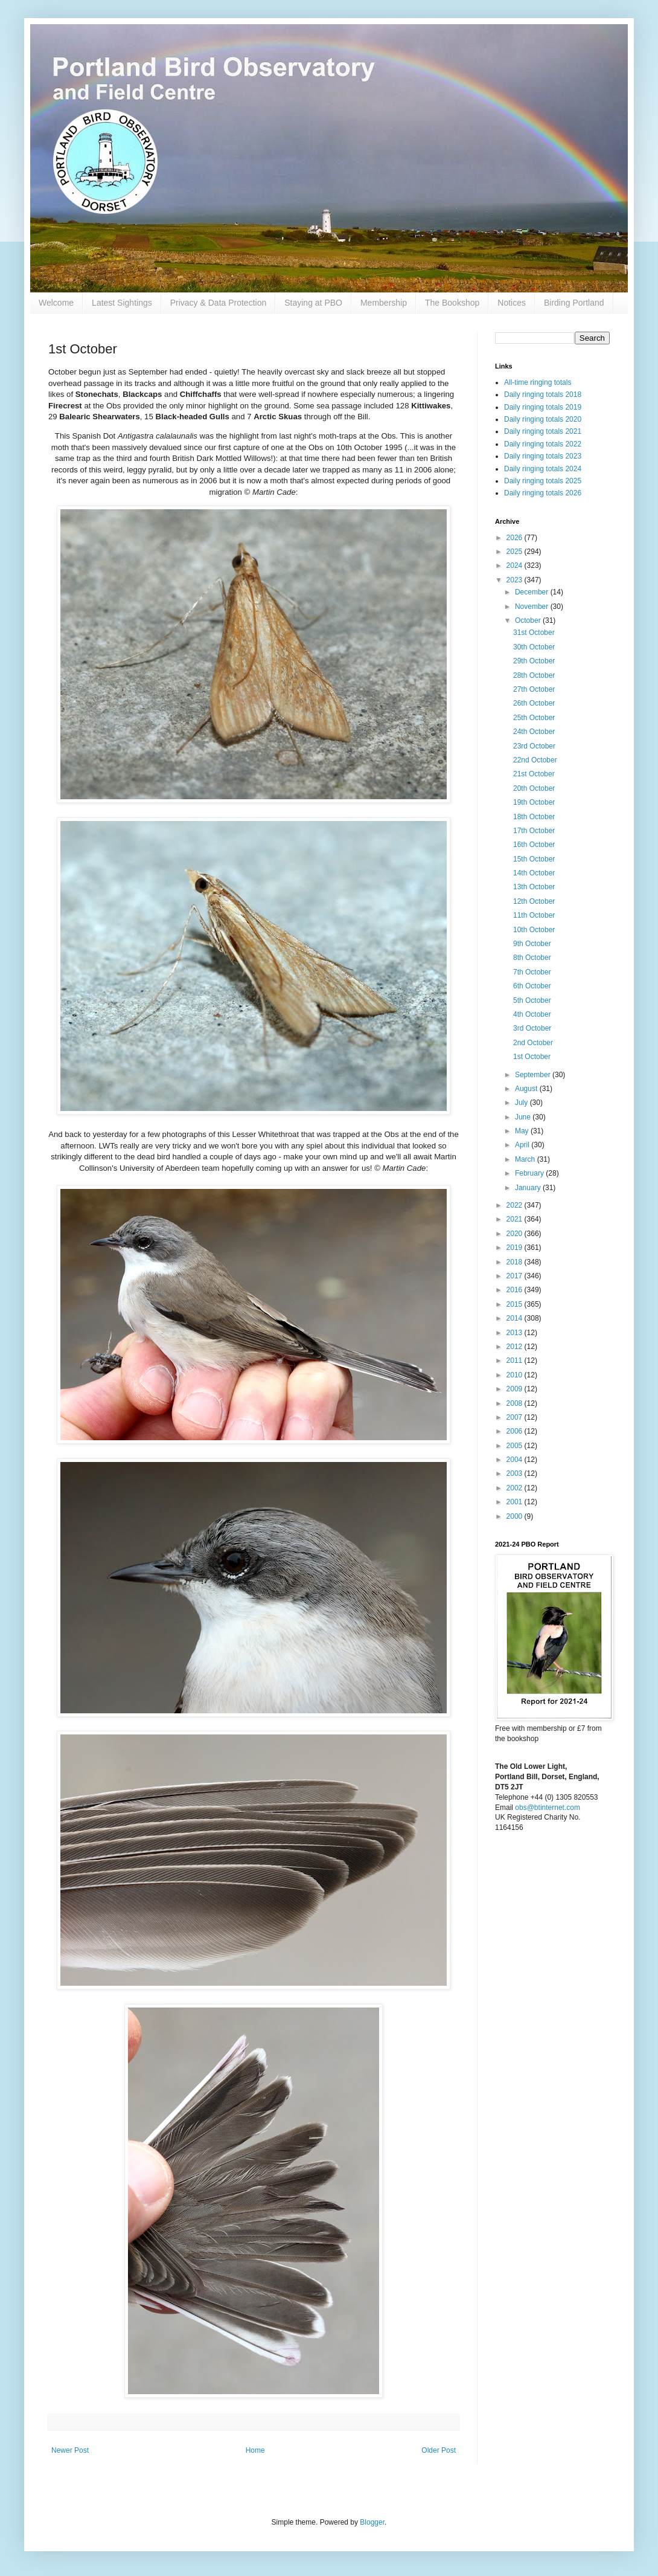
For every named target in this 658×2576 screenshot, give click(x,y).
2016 (515, 1290)
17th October (534, 830)
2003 (515, 1473)
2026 (515, 537)
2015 (515, 1304)
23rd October (534, 746)
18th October (534, 817)
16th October (534, 844)
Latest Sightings (122, 303)
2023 (515, 580)
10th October (534, 930)
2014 (515, 1318)
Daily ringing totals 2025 (542, 481)
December (533, 592)
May (523, 1131)
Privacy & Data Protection (218, 303)
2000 (515, 1516)
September (533, 1075)
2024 (515, 565)
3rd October (532, 1028)
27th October (534, 689)
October (529, 620)
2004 (515, 1459)
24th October (534, 731)
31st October (534, 632)
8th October (532, 957)
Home (255, 2450)
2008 (515, 1403)
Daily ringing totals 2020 (542, 419)
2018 (515, 1262)
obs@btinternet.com (547, 1807)
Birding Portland (574, 303)
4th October (532, 1014)
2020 (515, 1233)
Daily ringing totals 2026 (542, 493)
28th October (534, 675)
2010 (515, 1375)
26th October (534, 703)
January (529, 1187)
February (530, 1173)
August (527, 1088)
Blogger (372, 2522)
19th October (534, 802)
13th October (534, 887)
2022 (515, 1205)
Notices (511, 303)
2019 (515, 1247)
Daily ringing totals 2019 (542, 407)
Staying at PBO (313, 303)
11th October (534, 915)
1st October (532, 1056)
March (526, 1159)
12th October (534, 901)
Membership (383, 303)
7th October (532, 972)
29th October (534, 661)
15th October (534, 859)
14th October (534, 873)
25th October (534, 717)
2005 (515, 1445)
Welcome (56, 303)
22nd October (535, 760)
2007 (515, 1417)
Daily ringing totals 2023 (542, 456)
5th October (532, 1000)
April (523, 1145)
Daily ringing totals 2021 (542, 431)
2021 (515, 1219)
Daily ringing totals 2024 (542, 469)
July (522, 1102)
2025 (515, 551)
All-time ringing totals (537, 382)
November (533, 606)
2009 (515, 1389)
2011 (515, 1360)
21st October (534, 774)
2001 (515, 1502)
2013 (515, 1332)
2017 (515, 1276)
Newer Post (70, 2450)
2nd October (533, 1042)
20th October (534, 788)
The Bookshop (452, 303)
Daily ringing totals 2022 (542, 444)
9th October (532, 943)
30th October (534, 647)
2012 (515, 1346)
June (523, 1117)
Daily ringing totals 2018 (542, 394)
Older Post (438, 2450)
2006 (515, 1431)
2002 (515, 1488)
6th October (532, 986)
